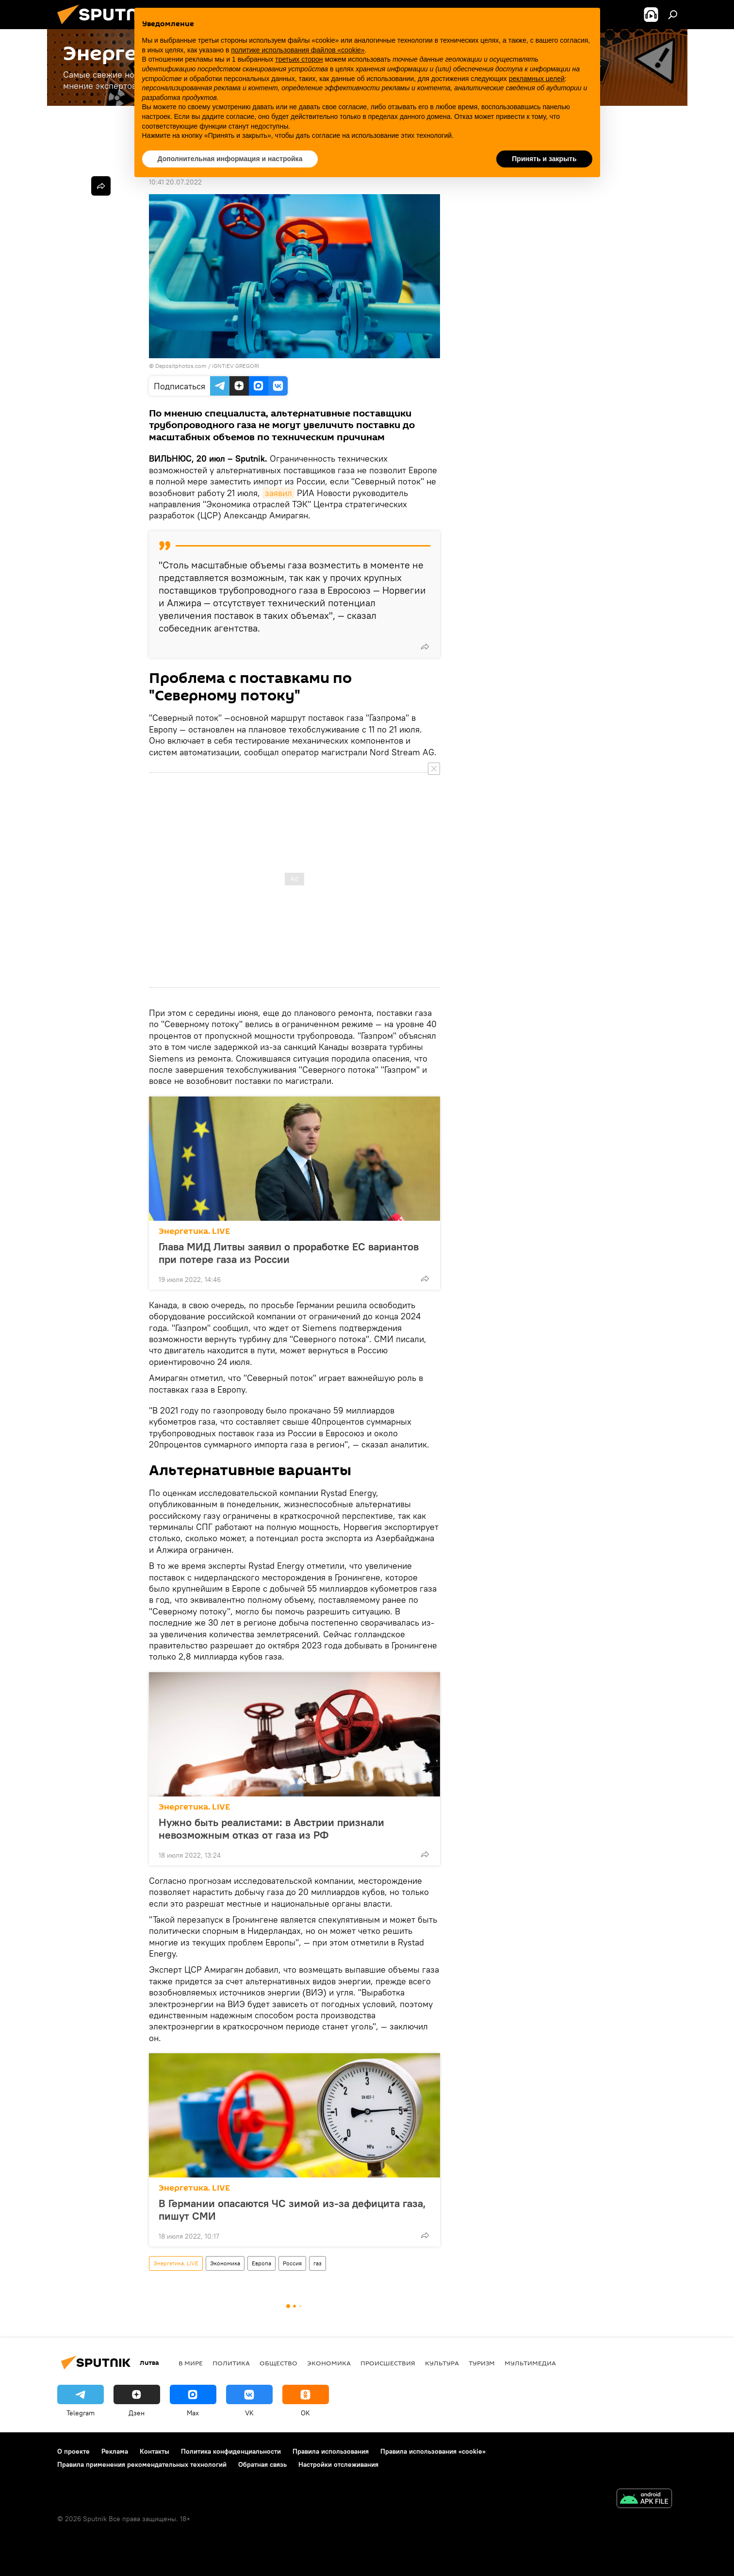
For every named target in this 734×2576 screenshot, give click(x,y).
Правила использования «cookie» (433, 2451)
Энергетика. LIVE (194, 1231)
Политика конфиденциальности (231, 2451)
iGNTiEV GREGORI (235, 365)
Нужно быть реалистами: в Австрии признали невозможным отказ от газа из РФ (271, 1828)
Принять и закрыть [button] (544, 159)
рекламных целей (537, 79)
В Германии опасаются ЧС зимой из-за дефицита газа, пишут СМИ (292, 2209)
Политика (231, 2363)
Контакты (154, 2451)
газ (317, 2263)
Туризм (482, 2363)
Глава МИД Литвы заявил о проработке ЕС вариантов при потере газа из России (289, 1252)
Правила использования (331, 2451)
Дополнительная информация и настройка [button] (230, 159)
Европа (261, 2263)
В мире (191, 2363)
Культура (442, 2363)
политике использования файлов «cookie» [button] (297, 50)
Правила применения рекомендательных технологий (142, 2464)
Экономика (225, 2263)
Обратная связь (262, 2464)
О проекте (73, 2451)
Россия (292, 2263)
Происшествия (387, 2363)
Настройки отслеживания (338, 2464)
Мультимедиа (530, 2363)
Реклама (114, 2451)
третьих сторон (299, 59)
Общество (278, 2363)
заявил (278, 493)
